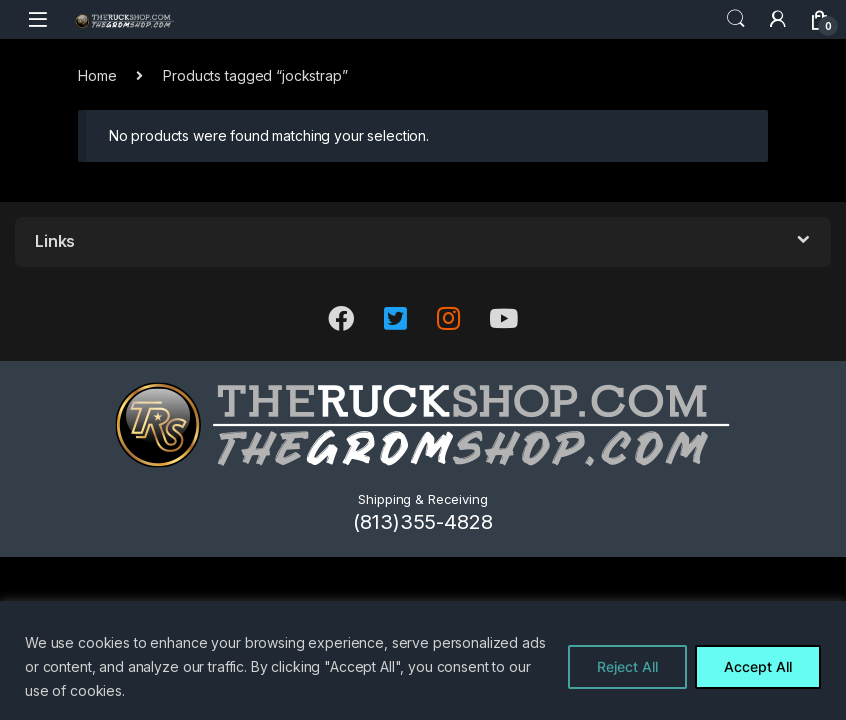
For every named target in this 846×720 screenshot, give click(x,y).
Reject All (627, 666)
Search (736, 19)
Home (97, 75)
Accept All (758, 666)
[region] (423, 660)
